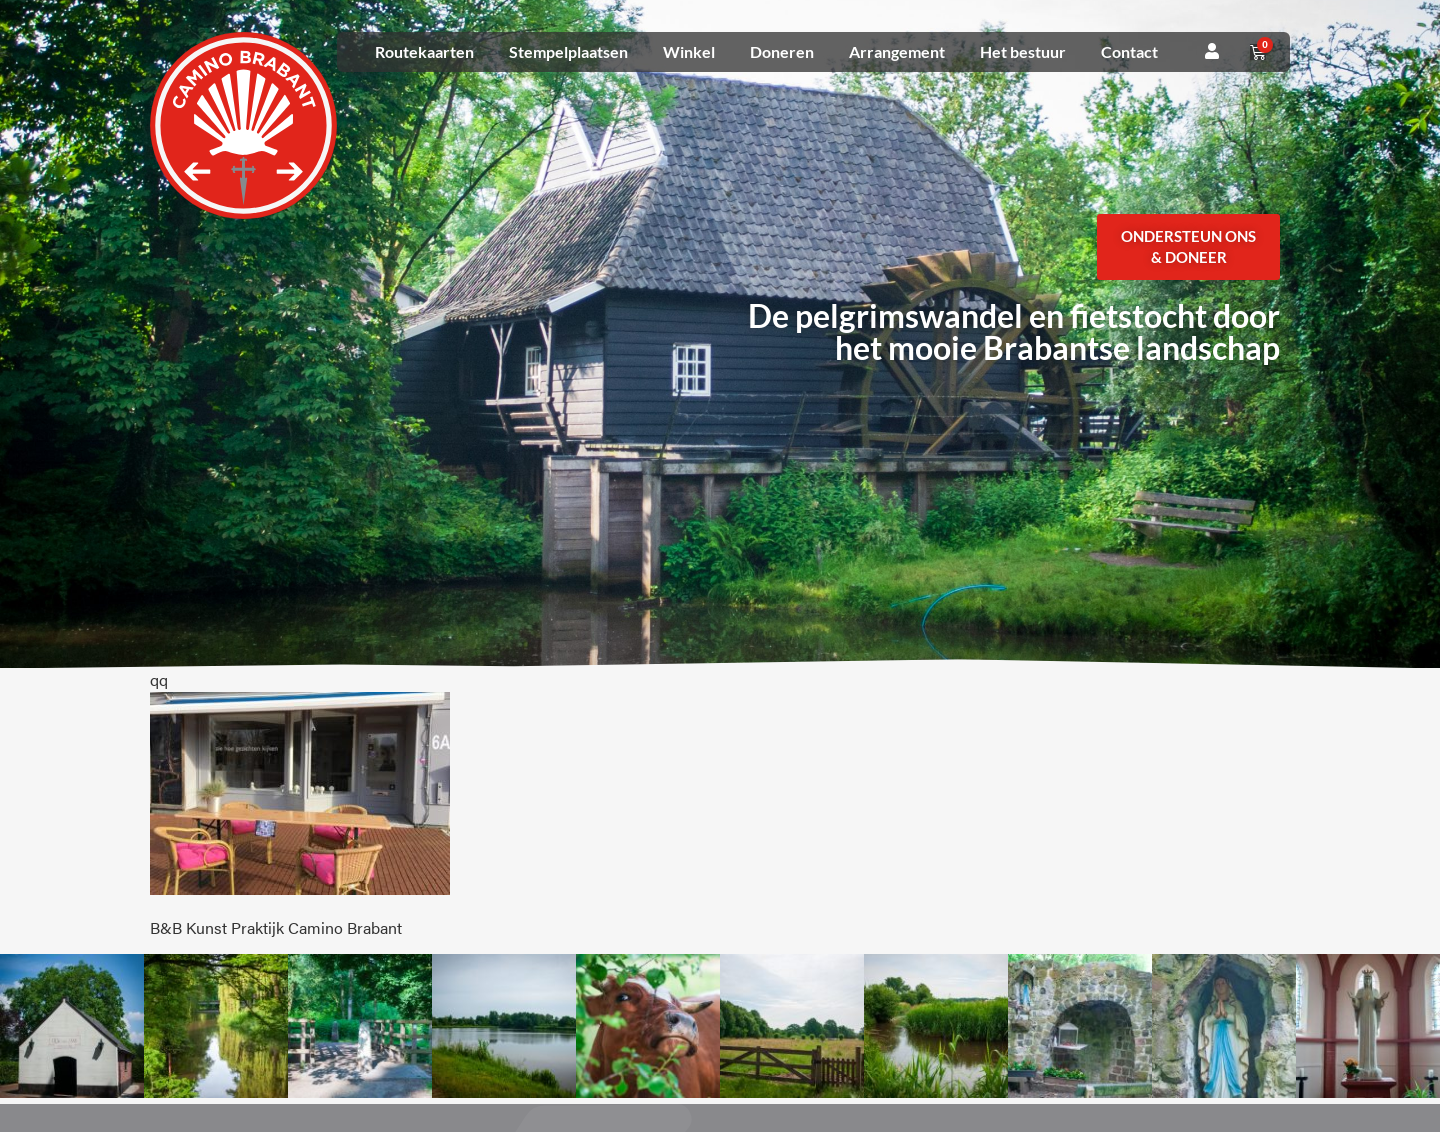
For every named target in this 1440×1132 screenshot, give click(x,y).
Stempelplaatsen (568, 51)
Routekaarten (424, 51)
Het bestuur (1023, 51)
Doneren (782, 51)
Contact (1129, 51)
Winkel (689, 51)
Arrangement (897, 51)
